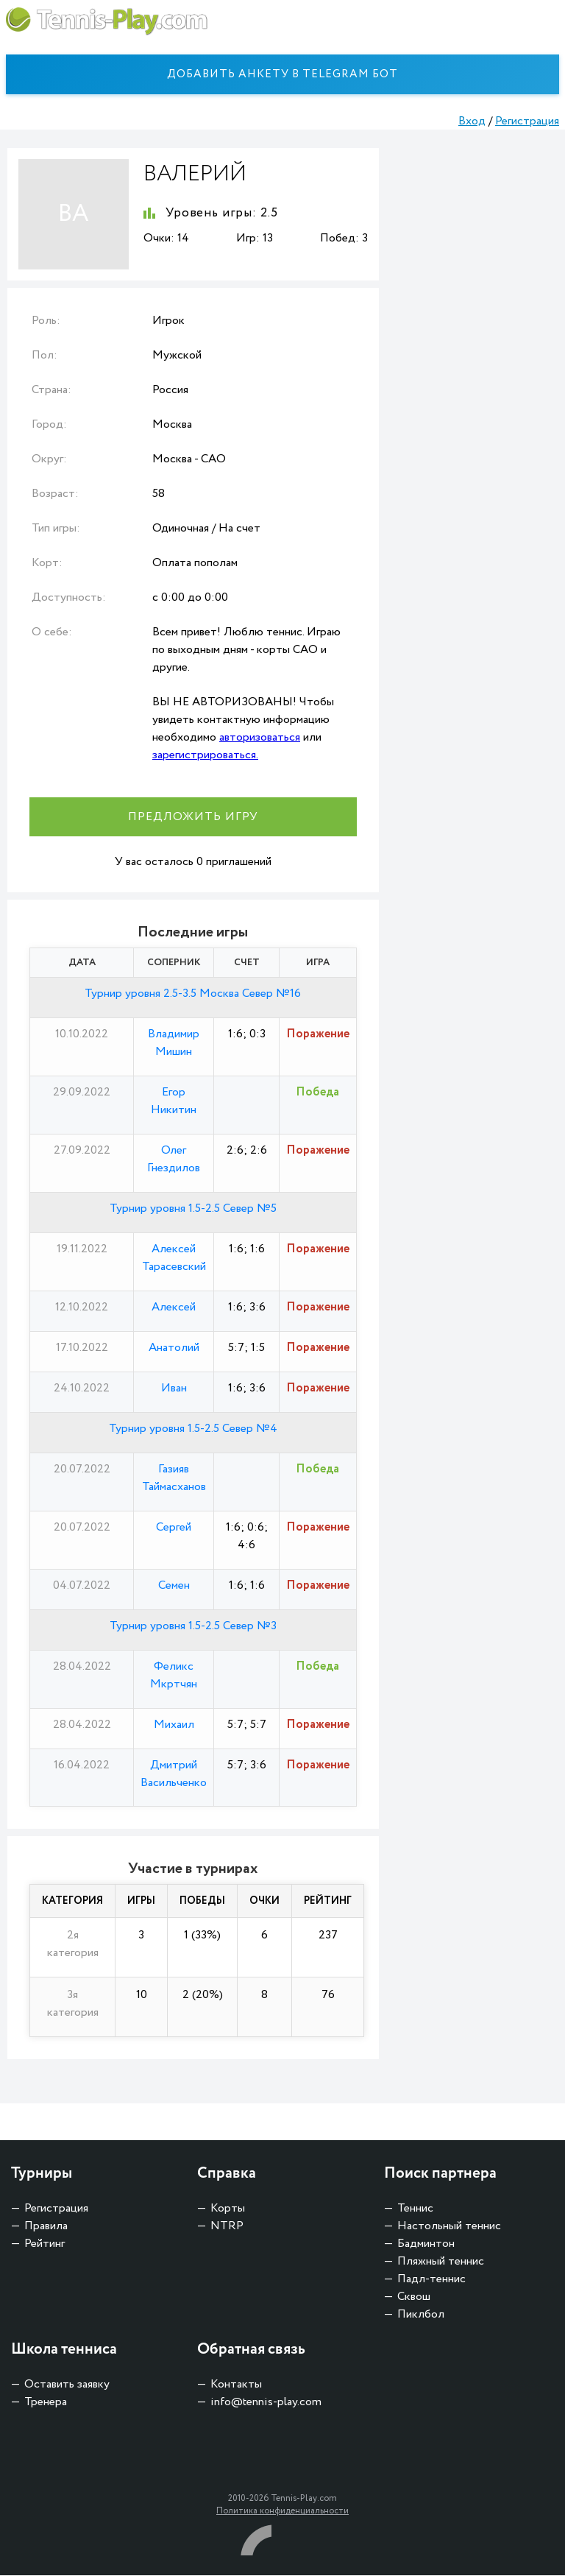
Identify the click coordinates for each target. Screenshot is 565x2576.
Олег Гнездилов (173, 1159)
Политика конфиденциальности (282, 2511)
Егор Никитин (173, 1101)
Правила (46, 2226)
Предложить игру (193, 816)
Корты (227, 2209)
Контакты (236, 2384)
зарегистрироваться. (205, 755)
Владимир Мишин (173, 1043)
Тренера (45, 2402)
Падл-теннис (431, 2279)
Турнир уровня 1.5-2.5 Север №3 (193, 1625)
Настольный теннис (449, 2226)
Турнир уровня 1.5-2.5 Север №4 (193, 1428)
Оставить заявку (67, 2384)
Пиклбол (420, 2315)
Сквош (413, 2297)
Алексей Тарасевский (174, 1258)
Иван (174, 1388)
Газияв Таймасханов (174, 1478)
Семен (174, 1585)
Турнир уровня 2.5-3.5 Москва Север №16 (193, 993)
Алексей (174, 1307)
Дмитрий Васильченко (174, 1774)
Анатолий (174, 1347)
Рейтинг (44, 2244)
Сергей (173, 1527)
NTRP (227, 2226)
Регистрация (527, 121)
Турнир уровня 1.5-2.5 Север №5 (193, 1208)
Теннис (415, 2209)
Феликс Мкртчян (173, 1675)
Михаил (174, 1724)
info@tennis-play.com (265, 2402)
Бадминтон (426, 2244)
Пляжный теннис (440, 2262)
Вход (472, 121)
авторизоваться (259, 737)
